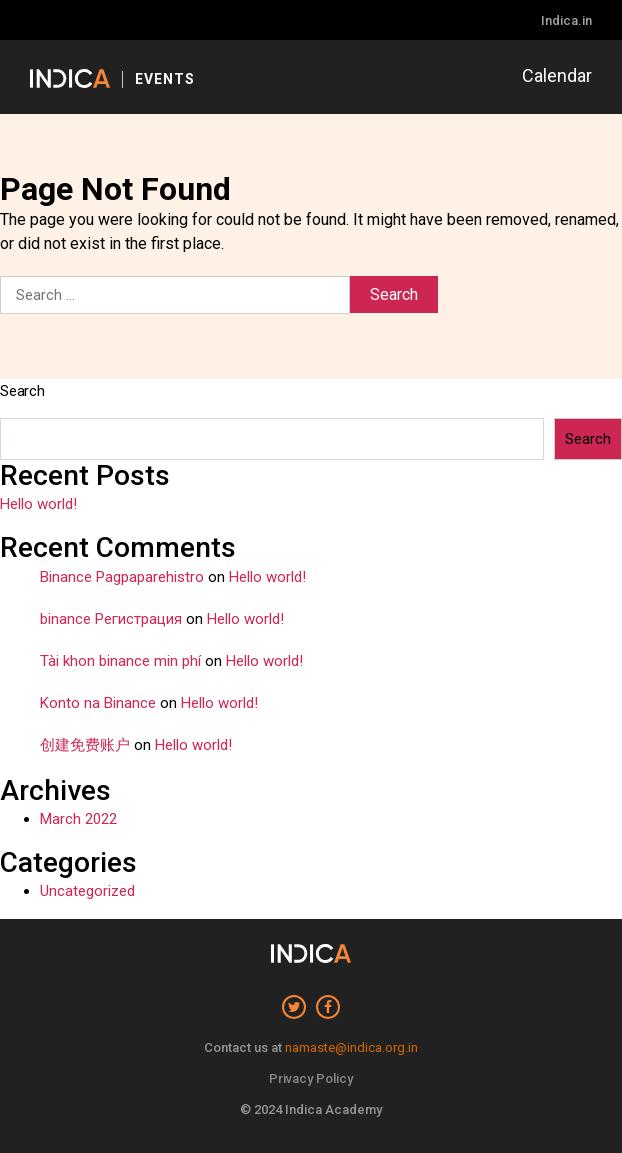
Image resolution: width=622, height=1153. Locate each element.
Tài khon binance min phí (120, 661)
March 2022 (78, 819)
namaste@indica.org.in (351, 1047)
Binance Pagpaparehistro (122, 577)
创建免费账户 (85, 745)
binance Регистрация (111, 619)
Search (22, 391)
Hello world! (38, 504)
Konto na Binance (98, 703)
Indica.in (566, 20)
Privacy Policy (311, 1078)
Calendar (557, 75)
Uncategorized (87, 891)
